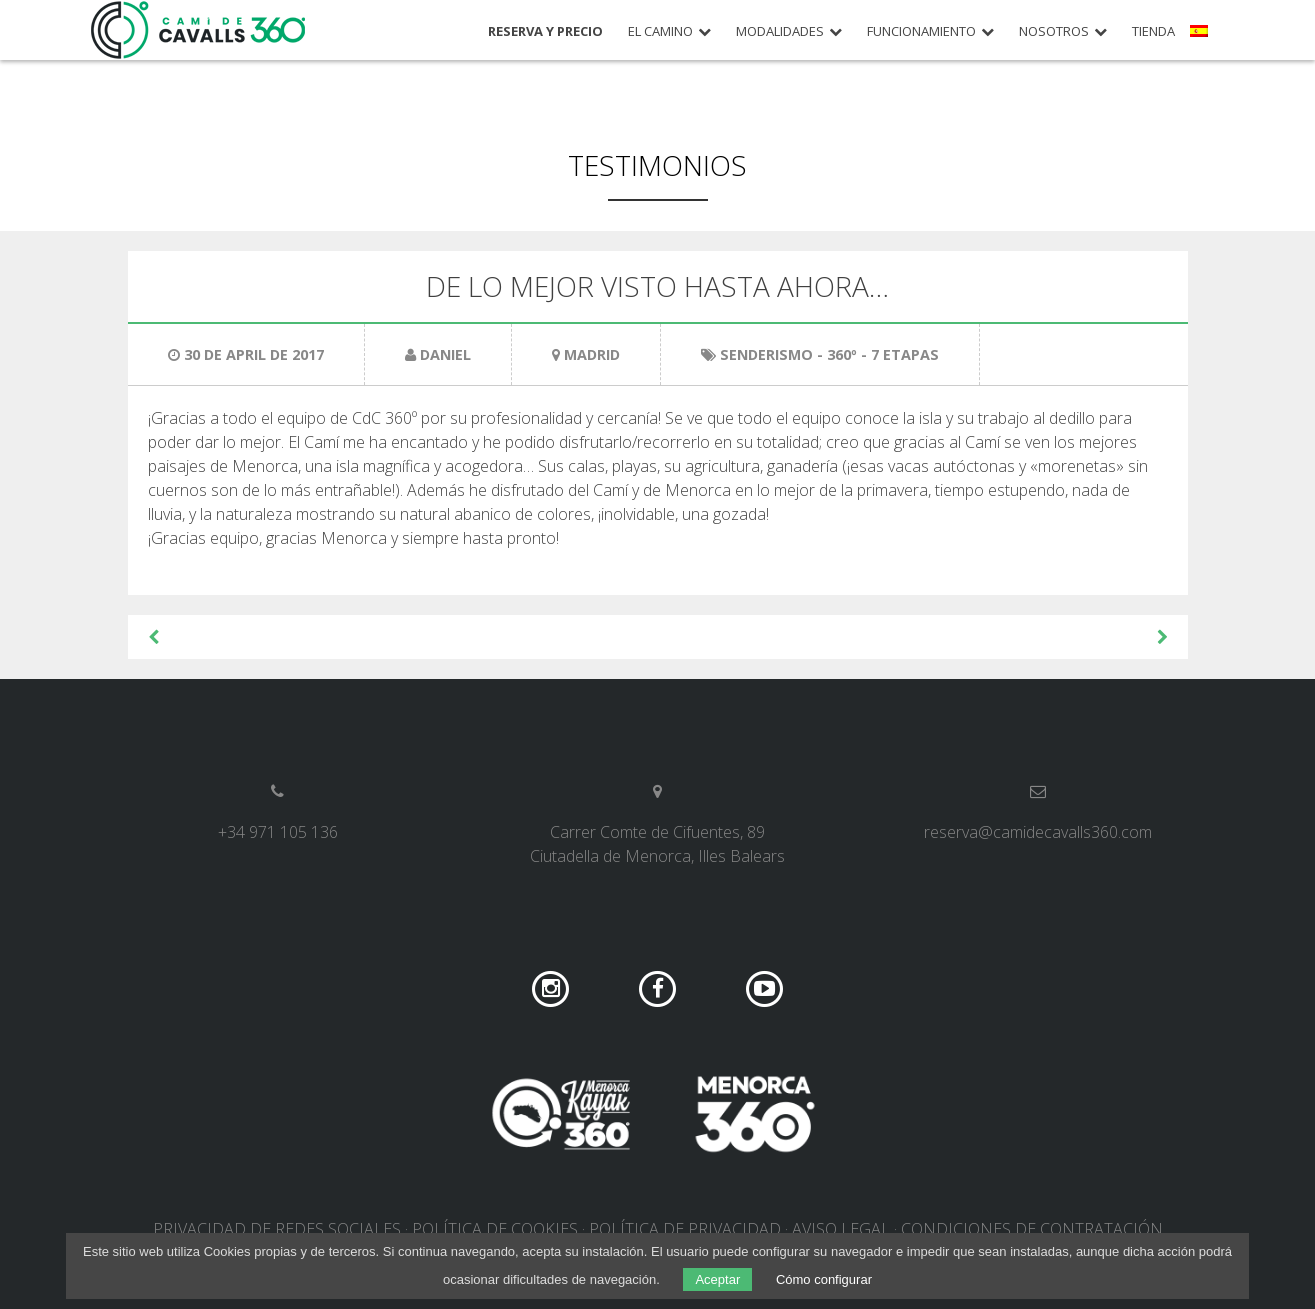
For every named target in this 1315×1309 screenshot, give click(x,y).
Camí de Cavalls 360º (199, 30)
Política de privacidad (685, 1229)
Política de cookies (495, 1229)
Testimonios (657, 165)
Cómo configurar (824, 1279)
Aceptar (717, 1279)
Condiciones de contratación (1032, 1229)
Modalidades (780, 31)
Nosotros (1054, 31)
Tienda (1153, 31)
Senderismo (766, 354)
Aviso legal (841, 1229)
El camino (660, 31)
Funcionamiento (921, 31)
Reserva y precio (545, 31)
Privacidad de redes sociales (277, 1229)
